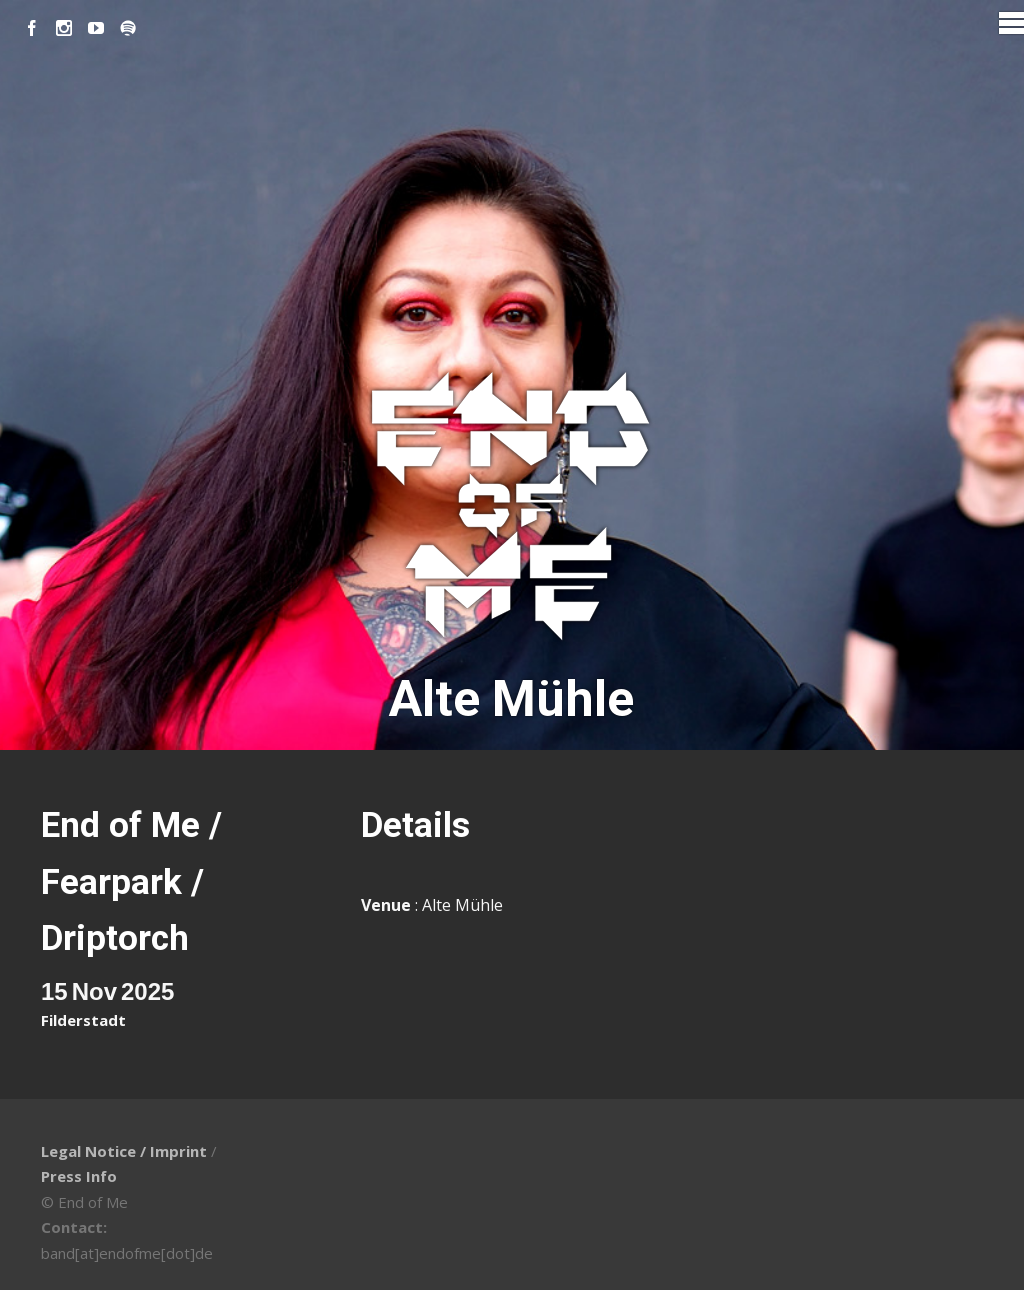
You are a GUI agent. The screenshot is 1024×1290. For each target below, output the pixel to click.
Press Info (79, 1176)
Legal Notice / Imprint (124, 1151)
